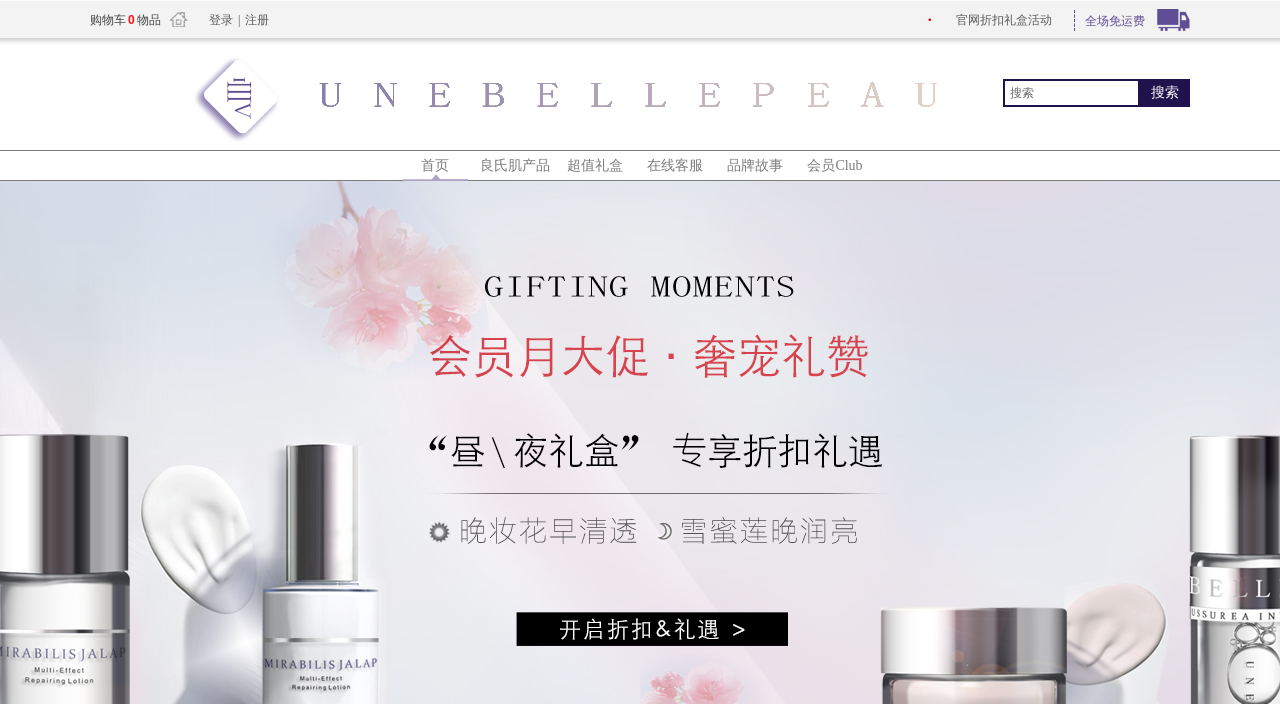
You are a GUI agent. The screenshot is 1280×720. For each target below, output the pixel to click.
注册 (257, 20)
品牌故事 (755, 165)
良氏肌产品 (515, 165)
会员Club (834, 165)
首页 (435, 165)
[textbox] (1071, 93)
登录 (221, 20)
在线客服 (675, 165)
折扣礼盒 (1004, 20)
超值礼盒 (595, 165)
